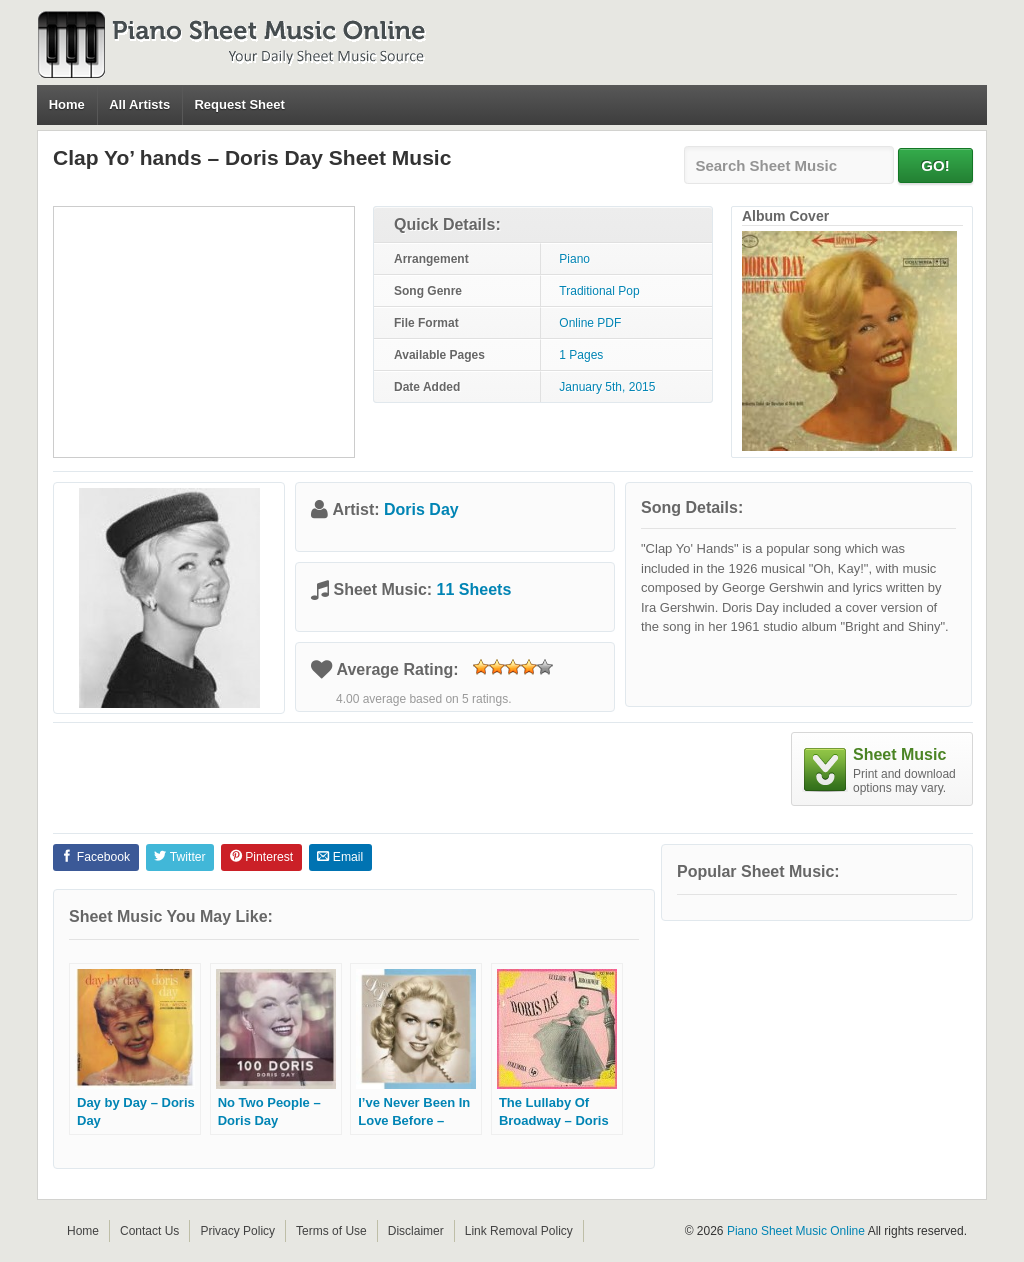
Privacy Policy (237, 1231)
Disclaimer (416, 1231)
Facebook (95, 857)
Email (340, 857)
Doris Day (421, 509)
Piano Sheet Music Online (796, 1231)
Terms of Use (331, 1231)
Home (67, 104)
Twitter (179, 857)
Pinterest (261, 857)
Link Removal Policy (519, 1231)
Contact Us (149, 1231)
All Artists (139, 104)
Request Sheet (239, 104)
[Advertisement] (204, 332)
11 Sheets (474, 589)
